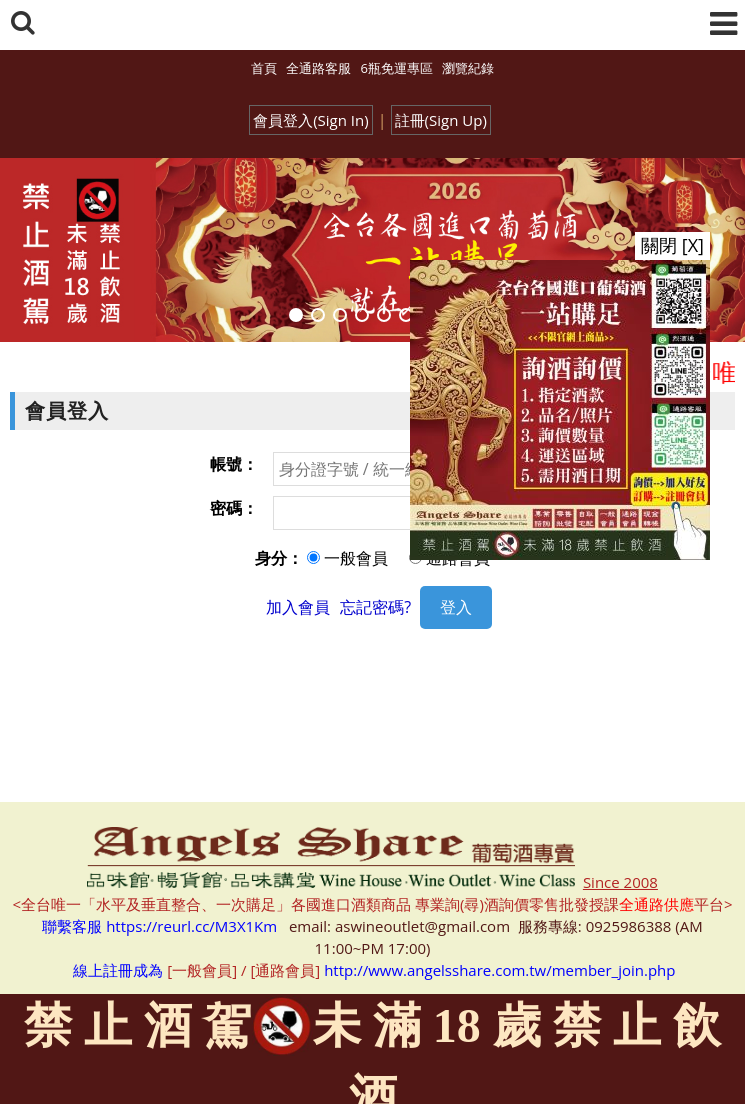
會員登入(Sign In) (311, 120)
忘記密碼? (375, 607)
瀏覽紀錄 (468, 68)
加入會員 (298, 607)
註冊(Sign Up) (441, 120)
